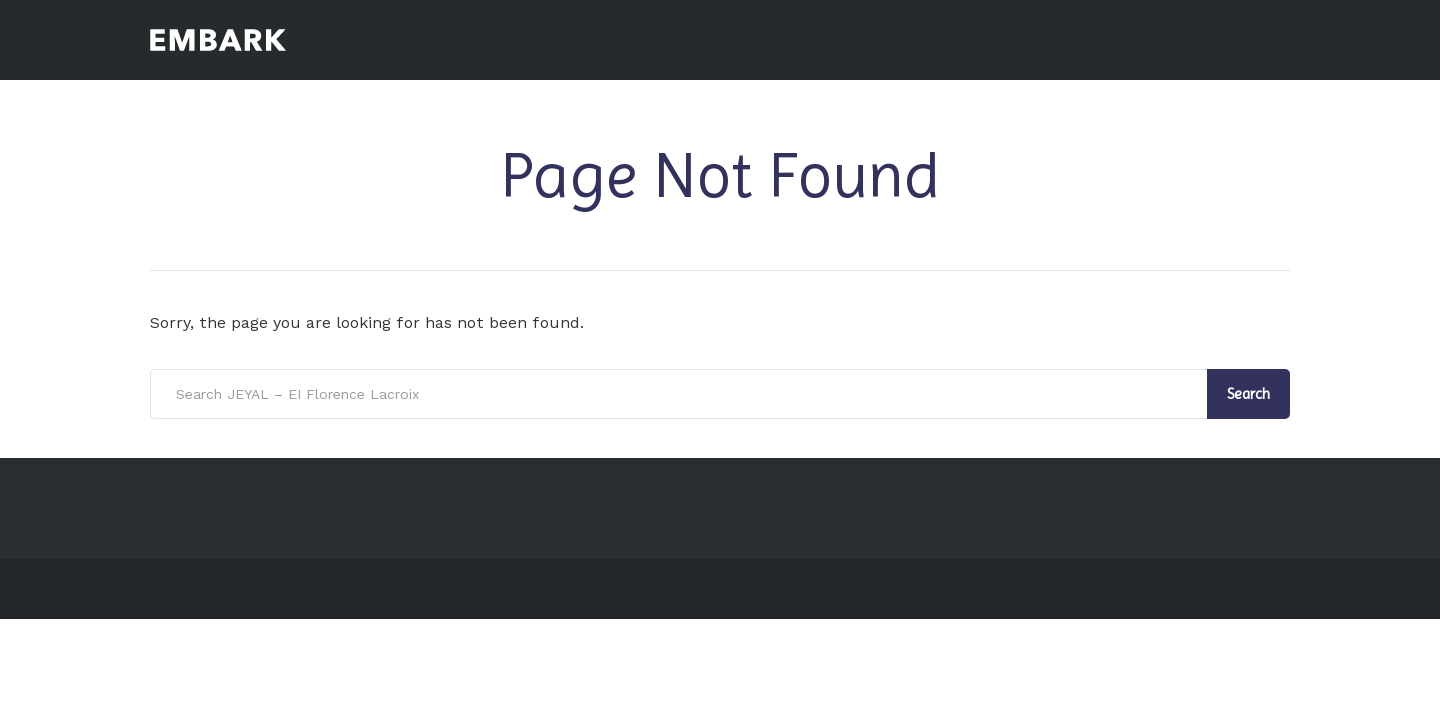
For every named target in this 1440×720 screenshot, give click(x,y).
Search (1248, 394)
